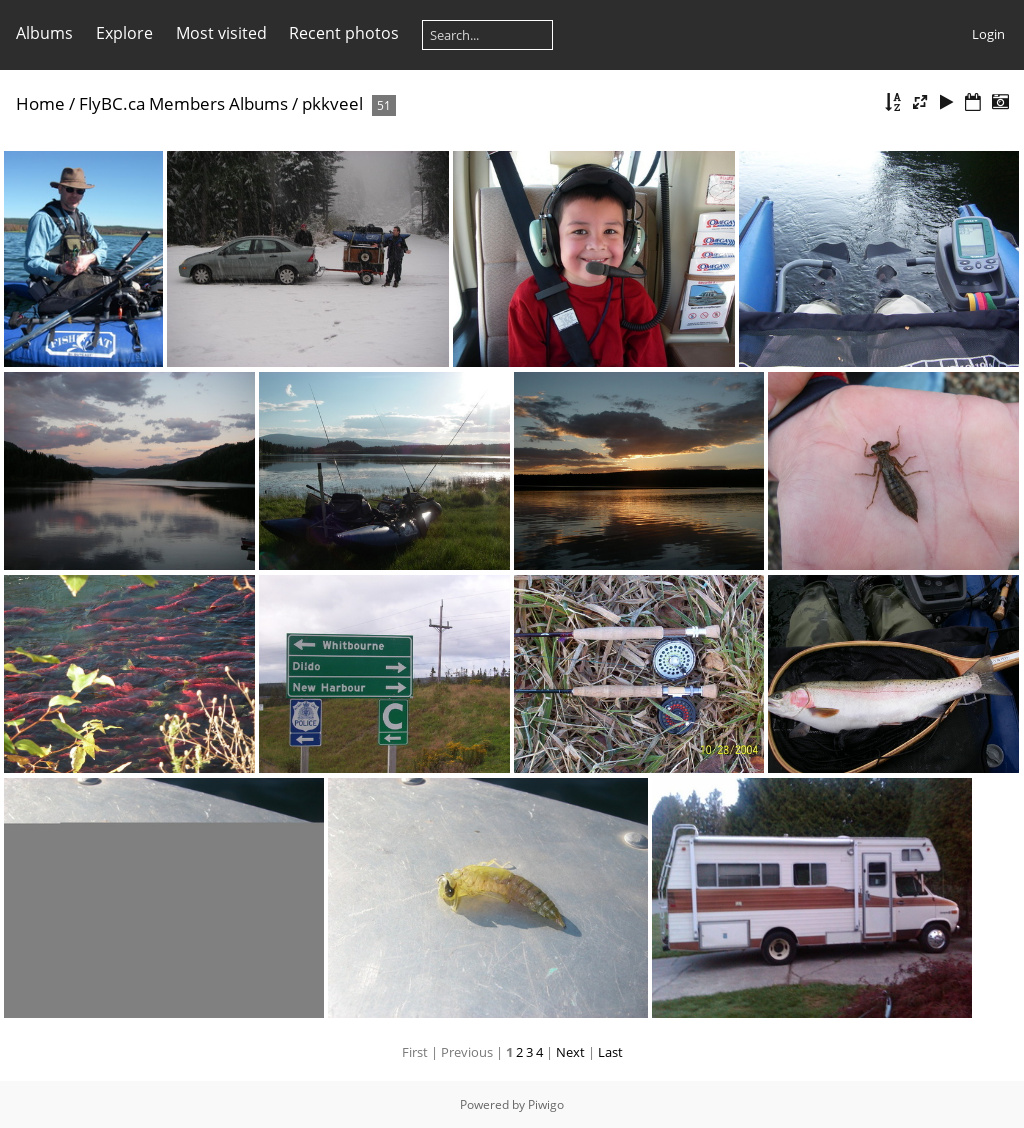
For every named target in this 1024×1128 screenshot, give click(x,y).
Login (988, 34)
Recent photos (344, 33)
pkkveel (332, 103)
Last (610, 1052)
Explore (124, 33)
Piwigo (546, 1104)
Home (40, 103)
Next (570, 1052)
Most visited (221, 33)
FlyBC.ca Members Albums (183, 103)
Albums (44, 33)
